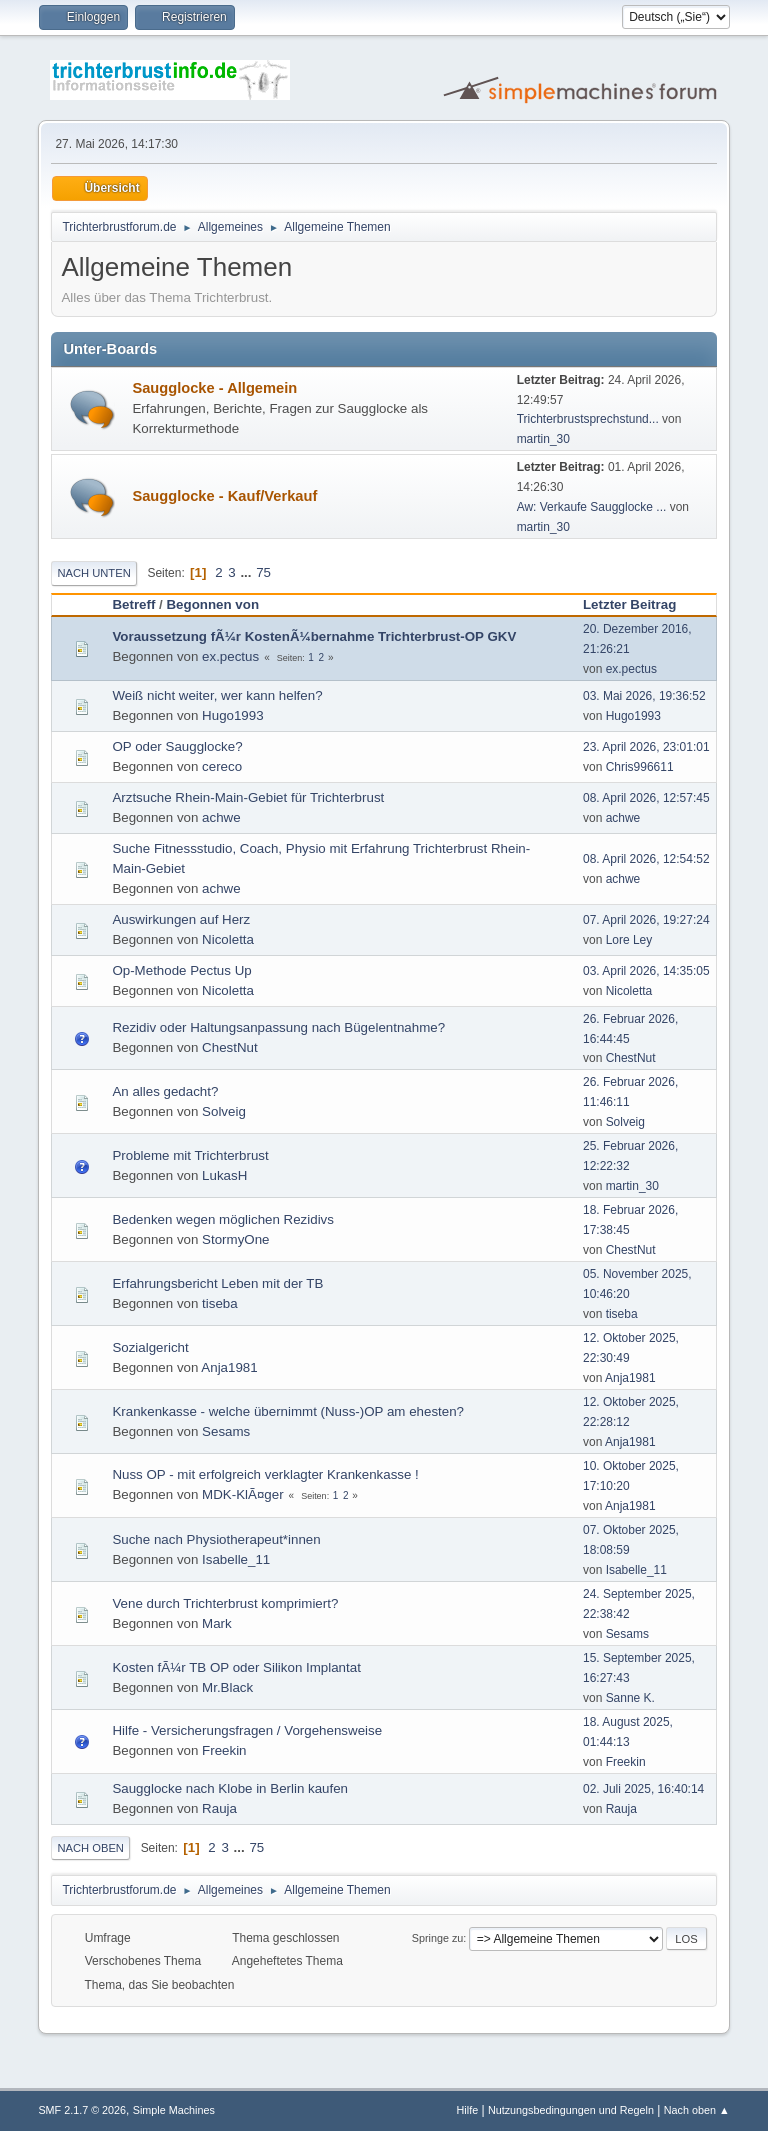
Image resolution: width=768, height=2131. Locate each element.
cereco (222, 766)
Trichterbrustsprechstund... (588, 419)
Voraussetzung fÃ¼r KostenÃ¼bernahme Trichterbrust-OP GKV (314, 636)
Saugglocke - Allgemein (214, 388)
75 (263, 572)
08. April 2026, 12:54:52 (646, 859)
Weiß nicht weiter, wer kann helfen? (217, 695)
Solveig (224, 1111)
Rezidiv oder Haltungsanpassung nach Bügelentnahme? (278, 1027)
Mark (217, 1623)
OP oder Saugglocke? (177, 746)
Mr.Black (227, 1687)
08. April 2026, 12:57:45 (646, 798)
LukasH (224, 1175)
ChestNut (230, 1047)
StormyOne (235, 1239)
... (247, 572)
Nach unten (93, 573)
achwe (221, 817)
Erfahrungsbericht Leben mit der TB (217, 1283)
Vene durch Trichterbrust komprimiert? (225, 1603)
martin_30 (543, 439)
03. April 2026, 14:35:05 (646, 971)
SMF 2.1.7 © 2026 (82, 2110)
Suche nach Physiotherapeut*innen (216, 1539)
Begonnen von (212, 604)
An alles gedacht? (165, 1091)
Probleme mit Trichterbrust (190, 1155)
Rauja (219, 1808)
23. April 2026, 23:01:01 (646, 747)
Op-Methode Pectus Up (181, 970)
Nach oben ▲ (697, 2110)
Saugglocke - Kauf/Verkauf (224, 496)
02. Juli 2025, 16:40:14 (643, 1789)
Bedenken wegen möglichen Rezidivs (223, 1219)
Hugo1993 (233, 715)
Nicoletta (228, 939)
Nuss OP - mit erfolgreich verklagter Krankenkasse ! (265, 1474)
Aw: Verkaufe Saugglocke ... (592, 507)
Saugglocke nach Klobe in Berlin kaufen (230, 1788)
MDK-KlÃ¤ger (242, 1494)
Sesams (226, 1431)
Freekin (224, 1750)
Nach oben (90, 1848)
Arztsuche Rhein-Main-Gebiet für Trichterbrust (248, 797)
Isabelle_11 (236, 1559)
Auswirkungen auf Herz (181, 919)
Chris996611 (640, 767)
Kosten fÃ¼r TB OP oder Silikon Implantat (236, 1667)
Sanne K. (630, 1698)
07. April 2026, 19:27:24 (646, 920)
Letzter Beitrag (638, 604)
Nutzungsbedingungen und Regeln (571, 2110)
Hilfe (468, 2110)
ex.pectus (230, 656)
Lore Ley (629, 940)
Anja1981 (229, 1367)
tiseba (220, 1303)
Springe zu (438, 1938)
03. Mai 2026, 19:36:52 (644, 696)
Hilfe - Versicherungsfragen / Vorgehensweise (247, 1730)
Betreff (133, 604)
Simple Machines (174, 2110)
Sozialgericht (150, 1347)
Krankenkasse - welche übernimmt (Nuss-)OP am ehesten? (288, 1411)
